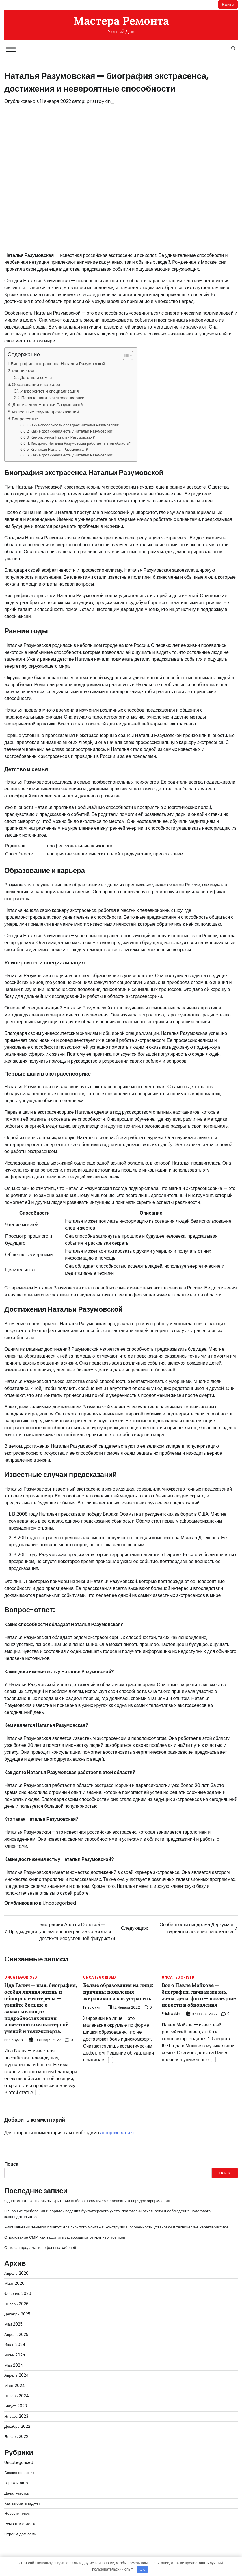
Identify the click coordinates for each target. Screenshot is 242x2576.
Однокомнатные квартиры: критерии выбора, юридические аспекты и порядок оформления (87, 2201)
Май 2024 (13, 2365)
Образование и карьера (36, 384)
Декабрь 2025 (17, 2314)
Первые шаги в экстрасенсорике (52, 398)
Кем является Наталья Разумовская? (63, 437)
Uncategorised (59, 1903)
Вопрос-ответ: (26, 419)
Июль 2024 (15, 2344)
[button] (124, 355)
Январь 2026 (16, 2304)
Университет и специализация (49, 391)
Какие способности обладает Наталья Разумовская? (74, 425)
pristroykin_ (100, 101)
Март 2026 (14, 2283)
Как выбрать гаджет (22, 2503)
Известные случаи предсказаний (45, 412)
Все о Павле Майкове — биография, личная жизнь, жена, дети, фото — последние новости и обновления (195, 1998)
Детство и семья (36, 378)
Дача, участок (16, 2493)
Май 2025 (13, 2324)
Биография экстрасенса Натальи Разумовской (58, 364)
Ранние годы (25, 371)
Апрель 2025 (16, 2334)
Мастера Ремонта (121, 21)
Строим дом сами (20, 2534)
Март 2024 (14, 2385)
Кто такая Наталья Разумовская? (59, 449)
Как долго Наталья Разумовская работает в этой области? (81, 443)
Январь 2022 (16, 2437)
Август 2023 (15, 2406)
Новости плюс (17, 2513)
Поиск (11, 2164)
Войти (227, 4)
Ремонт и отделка (20, 2524)
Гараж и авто (16, 2483)
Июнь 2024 (15, 2355)
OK (142, 2569)
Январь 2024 (16, 2396)
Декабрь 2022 (17, 2426)
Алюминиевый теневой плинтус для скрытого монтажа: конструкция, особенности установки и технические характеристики (117, 2227)
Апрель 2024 (16, 2375)
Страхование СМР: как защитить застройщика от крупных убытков (65, 2237)
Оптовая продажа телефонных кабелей (40, 2247)
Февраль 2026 (17, 2294)
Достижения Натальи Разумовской (47, 405)
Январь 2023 (16, 2416)
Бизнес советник (19, 2472)
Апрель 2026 (16, 2273)
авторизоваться (117, 2133)
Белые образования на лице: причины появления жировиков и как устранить (119, 1992)
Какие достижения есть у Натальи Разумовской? (73, 431)
